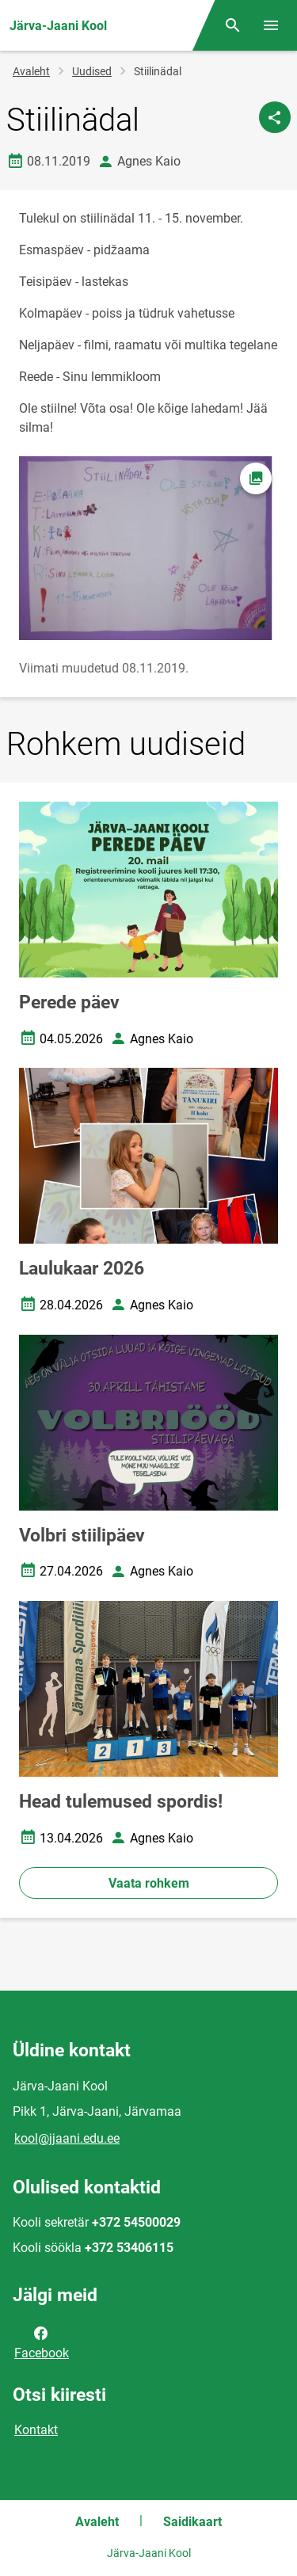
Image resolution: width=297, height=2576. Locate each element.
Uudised (92, 71)
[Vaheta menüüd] (270, 25)
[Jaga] (275, 117)
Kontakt (36, 2429)
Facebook (41, 2342)
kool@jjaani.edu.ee (67, 2138)
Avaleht (31, 71)
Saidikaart (192, 2521)
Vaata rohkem (149, 1883)
